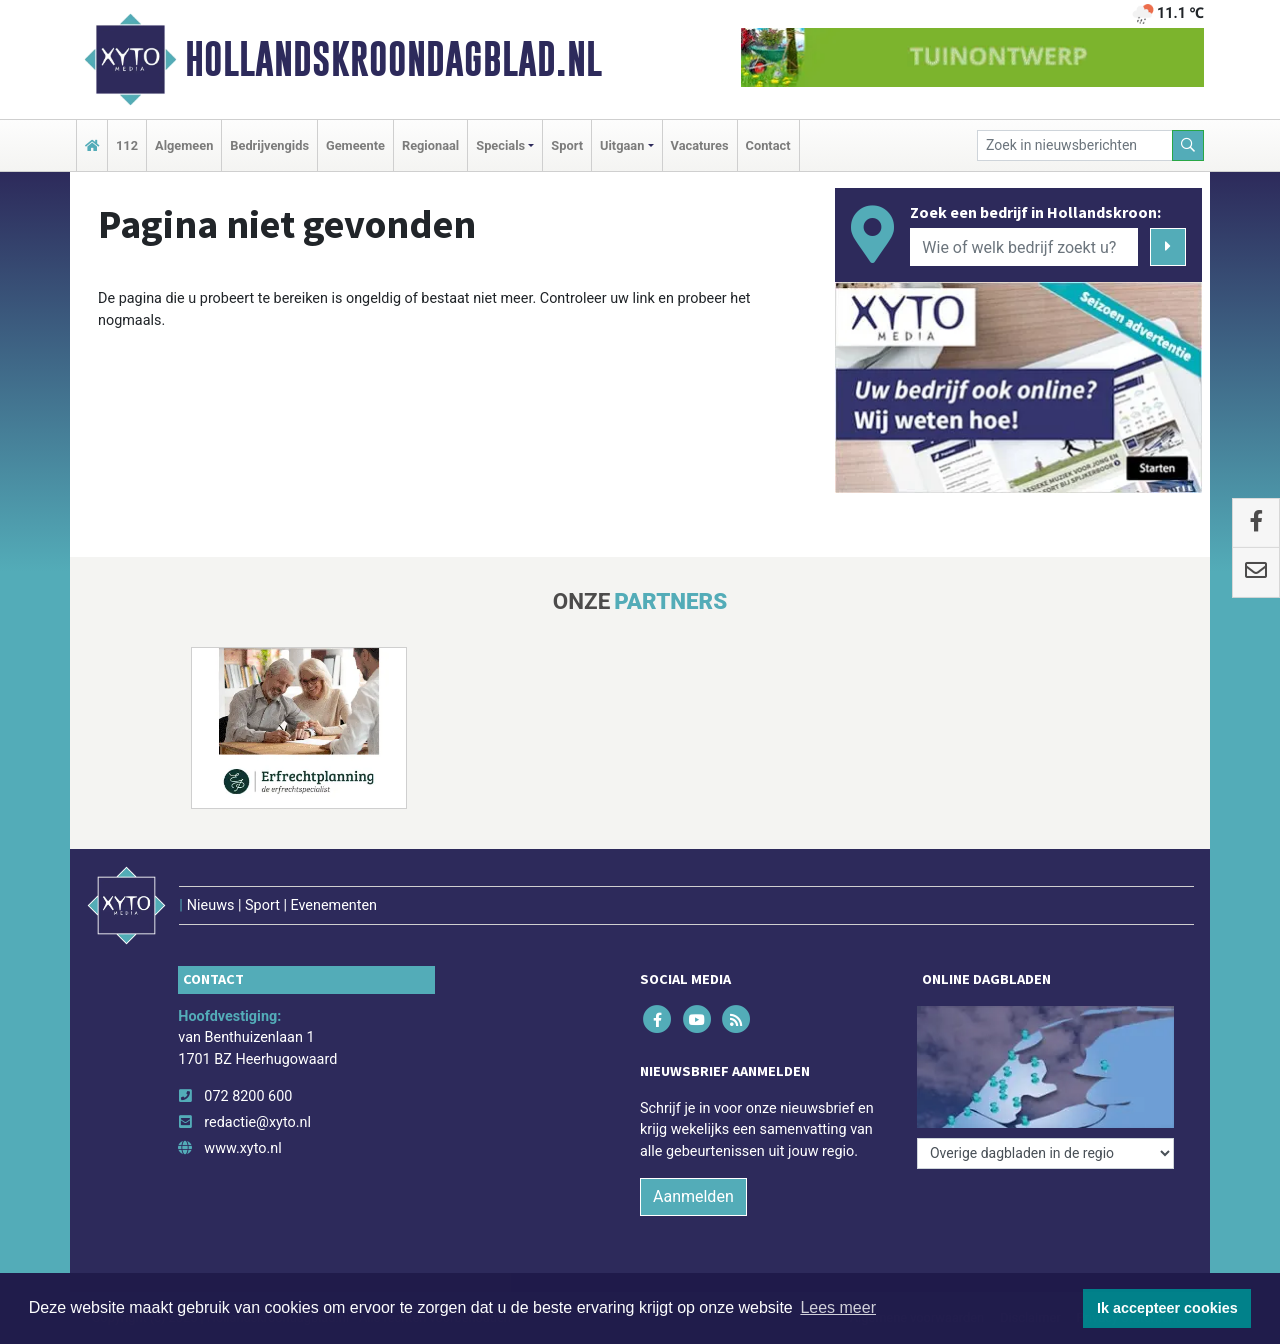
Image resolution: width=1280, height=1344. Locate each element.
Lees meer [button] (838, 1307)
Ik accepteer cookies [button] (1167, 1308)
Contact (768, 145)
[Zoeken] (1188, 145)
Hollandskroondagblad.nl (393, 59)
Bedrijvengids (269, 145)
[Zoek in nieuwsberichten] (1075, 145)
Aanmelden (693, 1196)
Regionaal (430, 145)
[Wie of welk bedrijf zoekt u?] (1024, 247)
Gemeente (355, 145)
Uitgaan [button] (622, 145)
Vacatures (700, 145)
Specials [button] (500, 145)
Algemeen (184, 145)
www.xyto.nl (242, 1148)
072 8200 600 (248, 1096)
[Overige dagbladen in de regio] (1045, 1153)
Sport (567, 145)
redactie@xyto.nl (257, 1122)
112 (127, 145)
